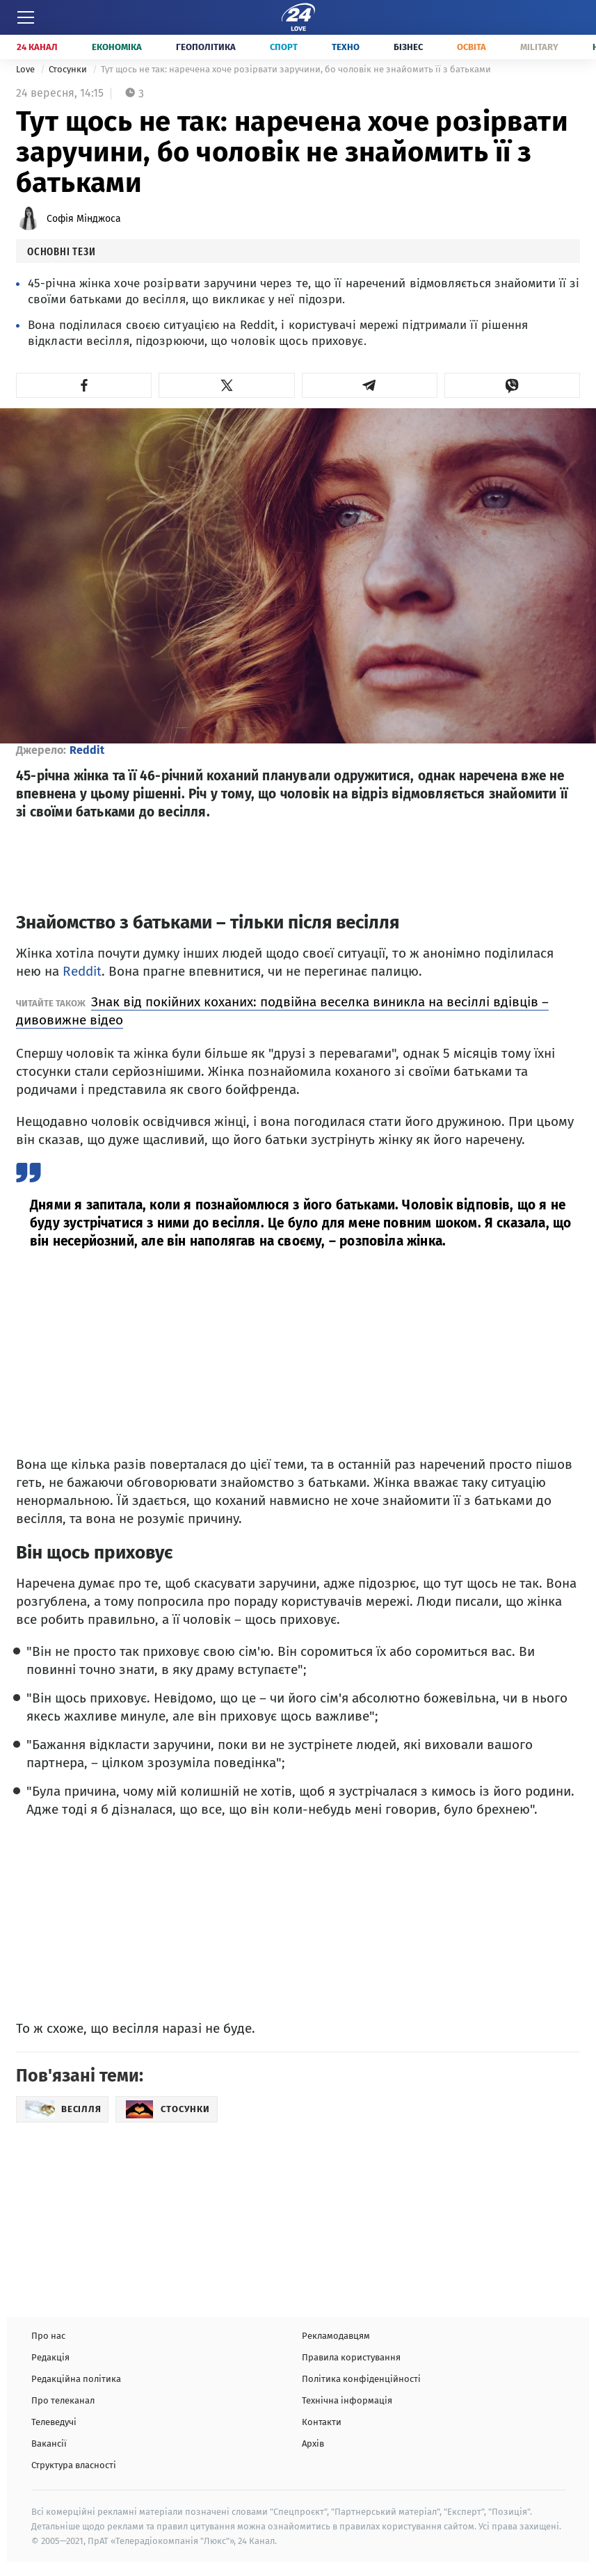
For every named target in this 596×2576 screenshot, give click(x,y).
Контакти (321, 2422)
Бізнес (408, 47)
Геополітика (206, 47)
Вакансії (49, 2443)
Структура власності (73, 2465)
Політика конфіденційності (361, 2379)
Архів (313, 2443)
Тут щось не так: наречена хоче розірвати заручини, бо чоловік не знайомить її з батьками (296, 69)
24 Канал (37, 47)
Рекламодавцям (336, 2336)
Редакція (50, 2357)
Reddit (87, 750)
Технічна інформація (347, 2400)
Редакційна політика (76, 2379)
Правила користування (351, 2357)
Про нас (48, 2336)
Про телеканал (63, 2400)
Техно (346, 47)
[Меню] (25, 17)
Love (26, 69)
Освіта (471, 47)
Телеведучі (53, 2422)
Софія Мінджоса (84, 219)
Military (539, 47)
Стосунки (69, 69)
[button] (84, 385)
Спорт (284, 47)
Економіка (117, 47)
